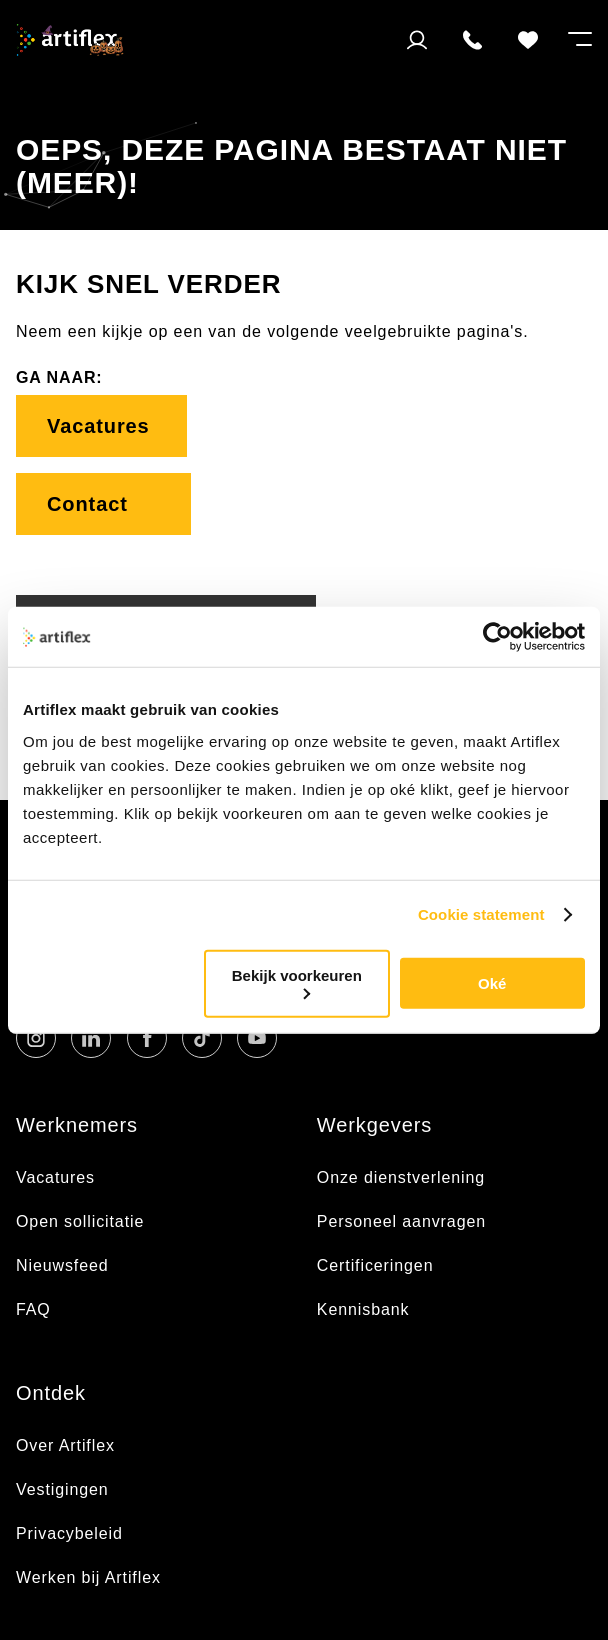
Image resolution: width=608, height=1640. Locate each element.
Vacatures (101, 426)
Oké (492, 983)
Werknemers (77, 1125)
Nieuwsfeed (62, 1265)
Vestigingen (62, 1489)
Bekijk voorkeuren (297, 982)
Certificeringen (375, 1265)
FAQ (33, 1309)
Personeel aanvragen (401, 1221)
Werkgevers (374, 1125)
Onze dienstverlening (401, 1177)
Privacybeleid (69, 1533)
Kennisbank (363, 1309)
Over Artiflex (68, 1445)
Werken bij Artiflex (88, 1577)
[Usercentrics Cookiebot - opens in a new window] (497, 637)
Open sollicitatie (80, 1221)
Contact (103, 504)
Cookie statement (481, 914)
